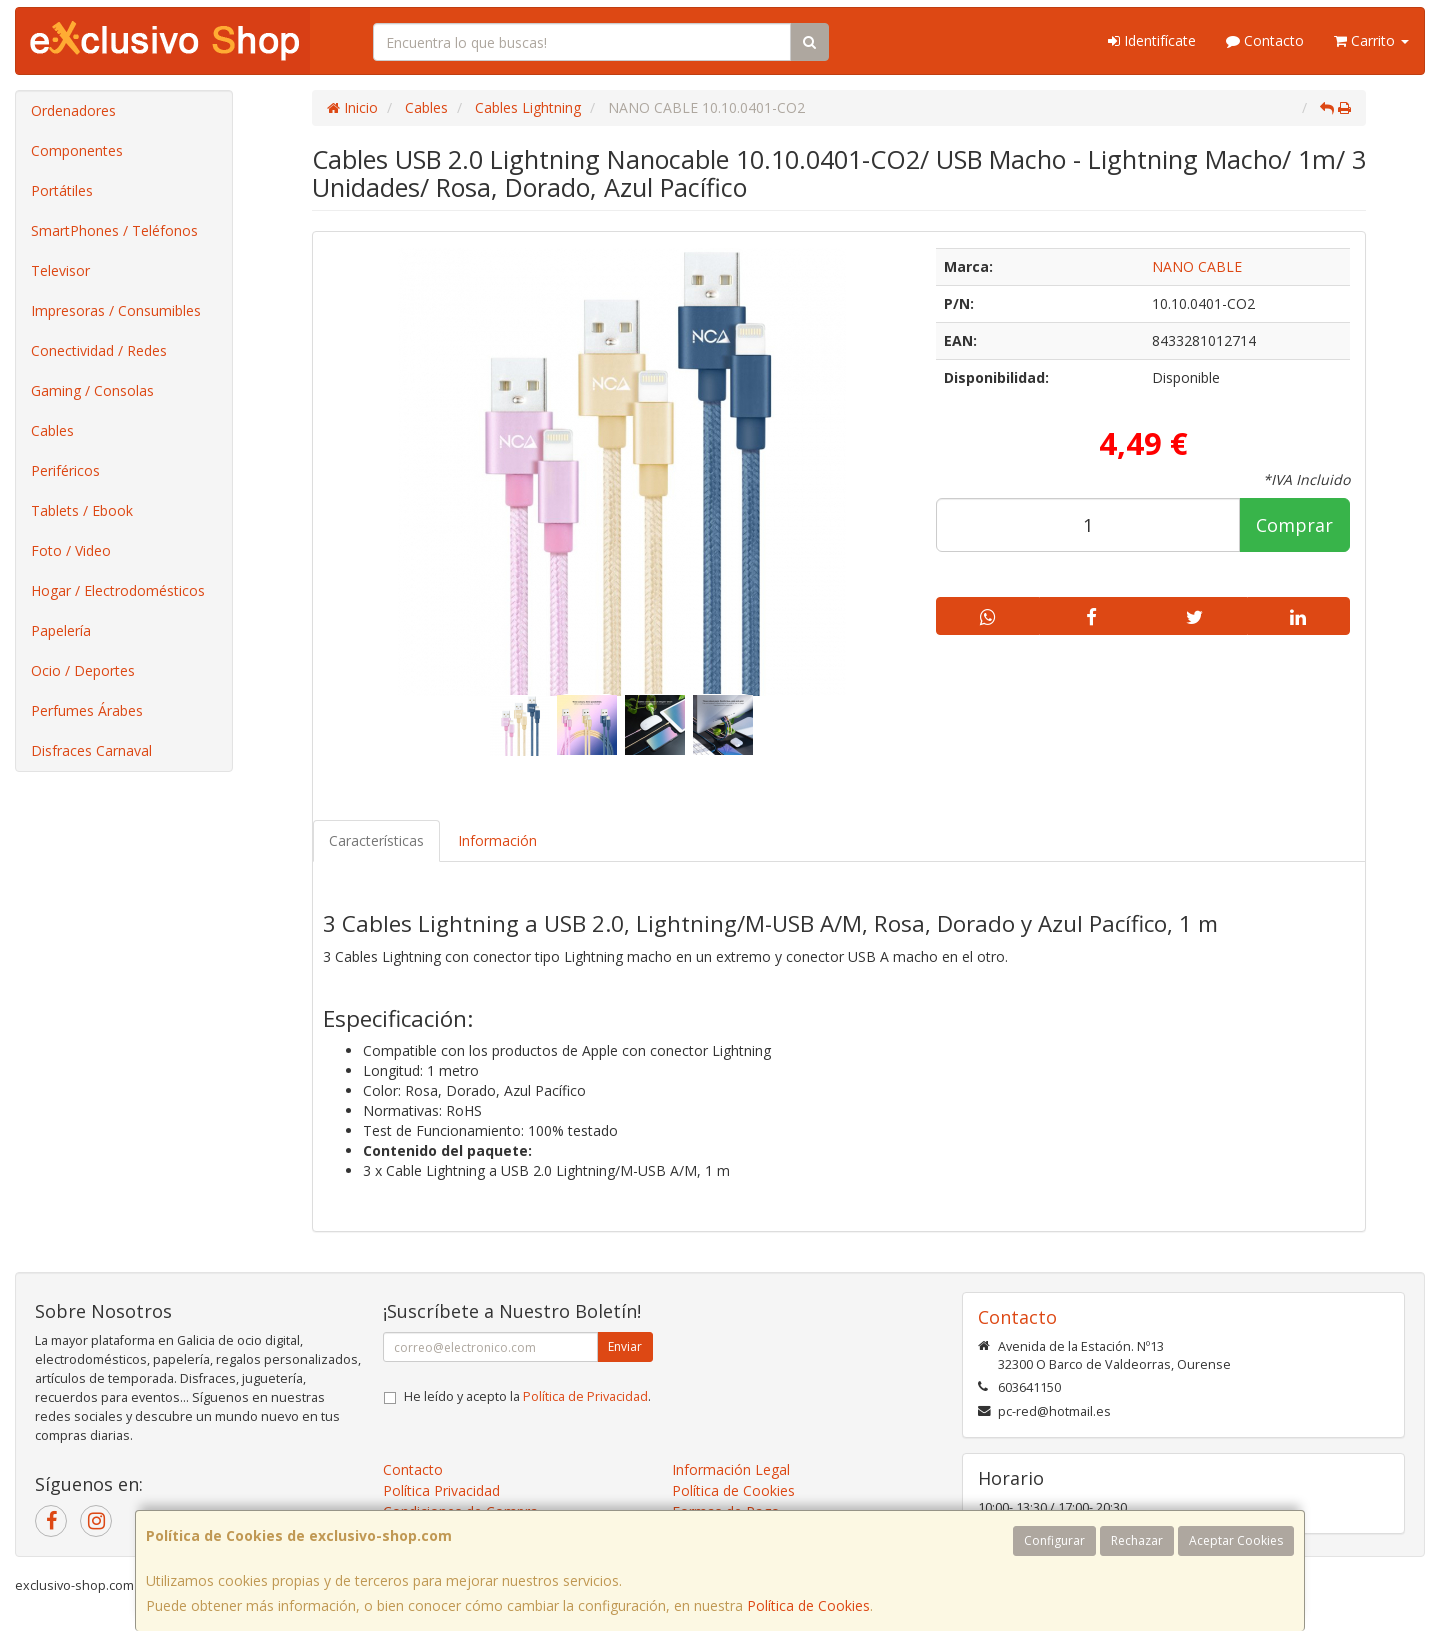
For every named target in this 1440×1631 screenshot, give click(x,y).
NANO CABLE (1197, 266)
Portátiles (62, 190)
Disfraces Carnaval (91, 750)
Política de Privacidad (585, 1396)
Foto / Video (71, 550)
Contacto (1265, 40)
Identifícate (1152, 40)
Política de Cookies (808, 1605)
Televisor (60, 270)
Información (497, 840)
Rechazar (1137, 1540)
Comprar (1294, 525)
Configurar (1054, 1540)
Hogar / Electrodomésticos (118, 590)
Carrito (1371, 40)
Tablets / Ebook (82, 510)
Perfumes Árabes (87, 710)
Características (376, 840)
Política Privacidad (441, 1490)
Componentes (77, 150)
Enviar (625, 1346)
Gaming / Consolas (92, 390)
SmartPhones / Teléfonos (114, 230)
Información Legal (731, 1469)
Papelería (61, 630)
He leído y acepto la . (527, 1396)
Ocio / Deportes (83, 670)
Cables (52, 430)
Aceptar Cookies (1236, 1540)
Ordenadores (73, 110)
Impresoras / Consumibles (116, 310)
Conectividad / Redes (99, 350)
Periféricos (65, 470)
